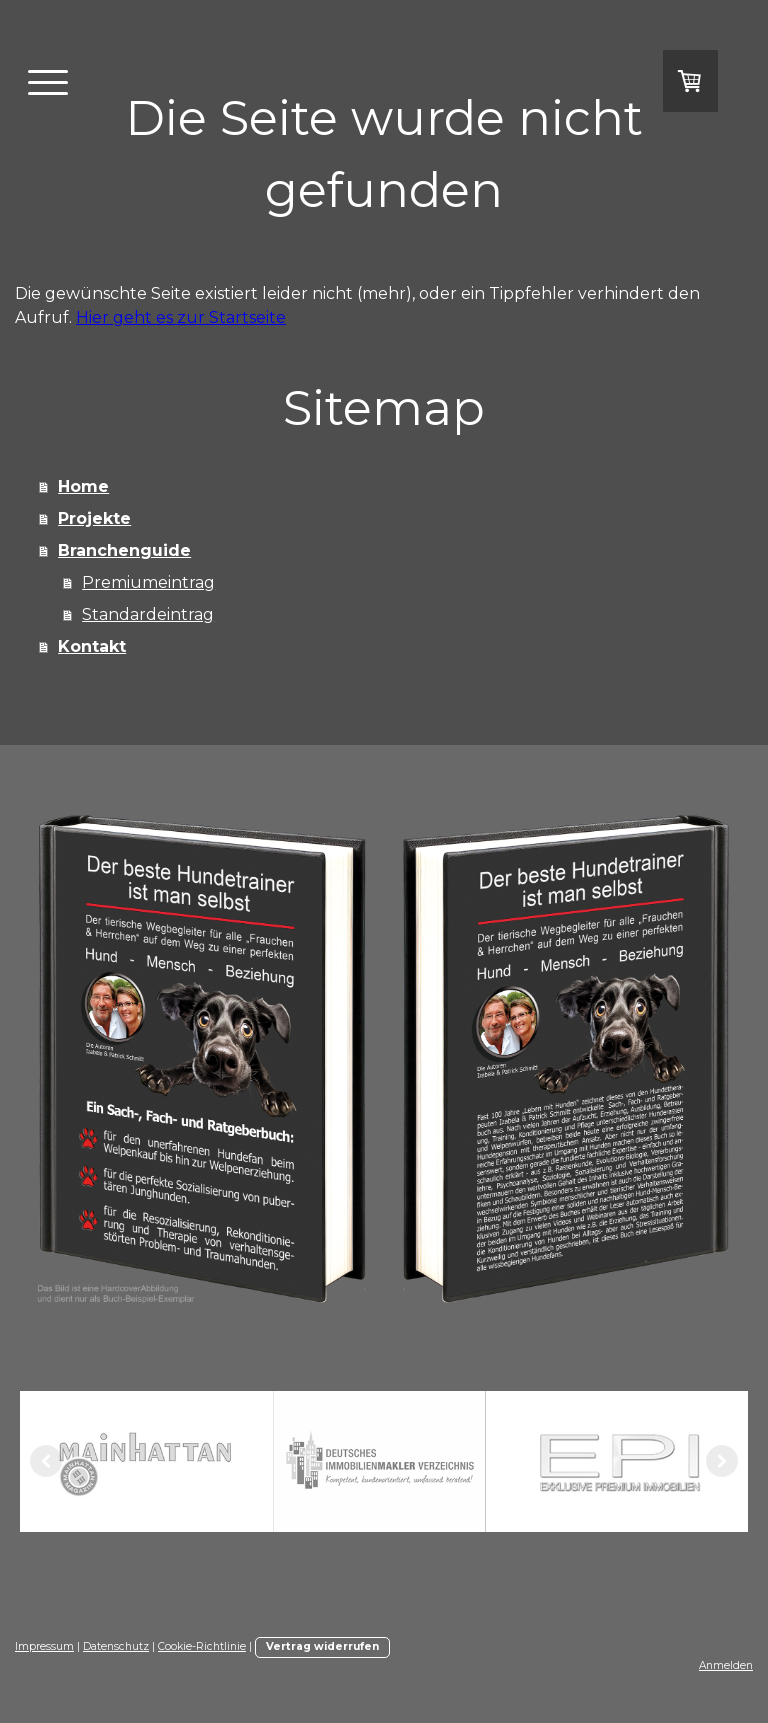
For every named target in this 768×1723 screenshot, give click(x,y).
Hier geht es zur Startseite (181, 317)
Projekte (94, 518)
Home (83, 486)
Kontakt (92, 646)
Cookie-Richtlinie (202, 1646)
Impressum (44, 1646)
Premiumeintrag (148, 582)
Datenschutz (116, 1646)
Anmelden (726, 1665)
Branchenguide (124, 550)
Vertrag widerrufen (322, 1646)
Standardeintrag (148, 614)
